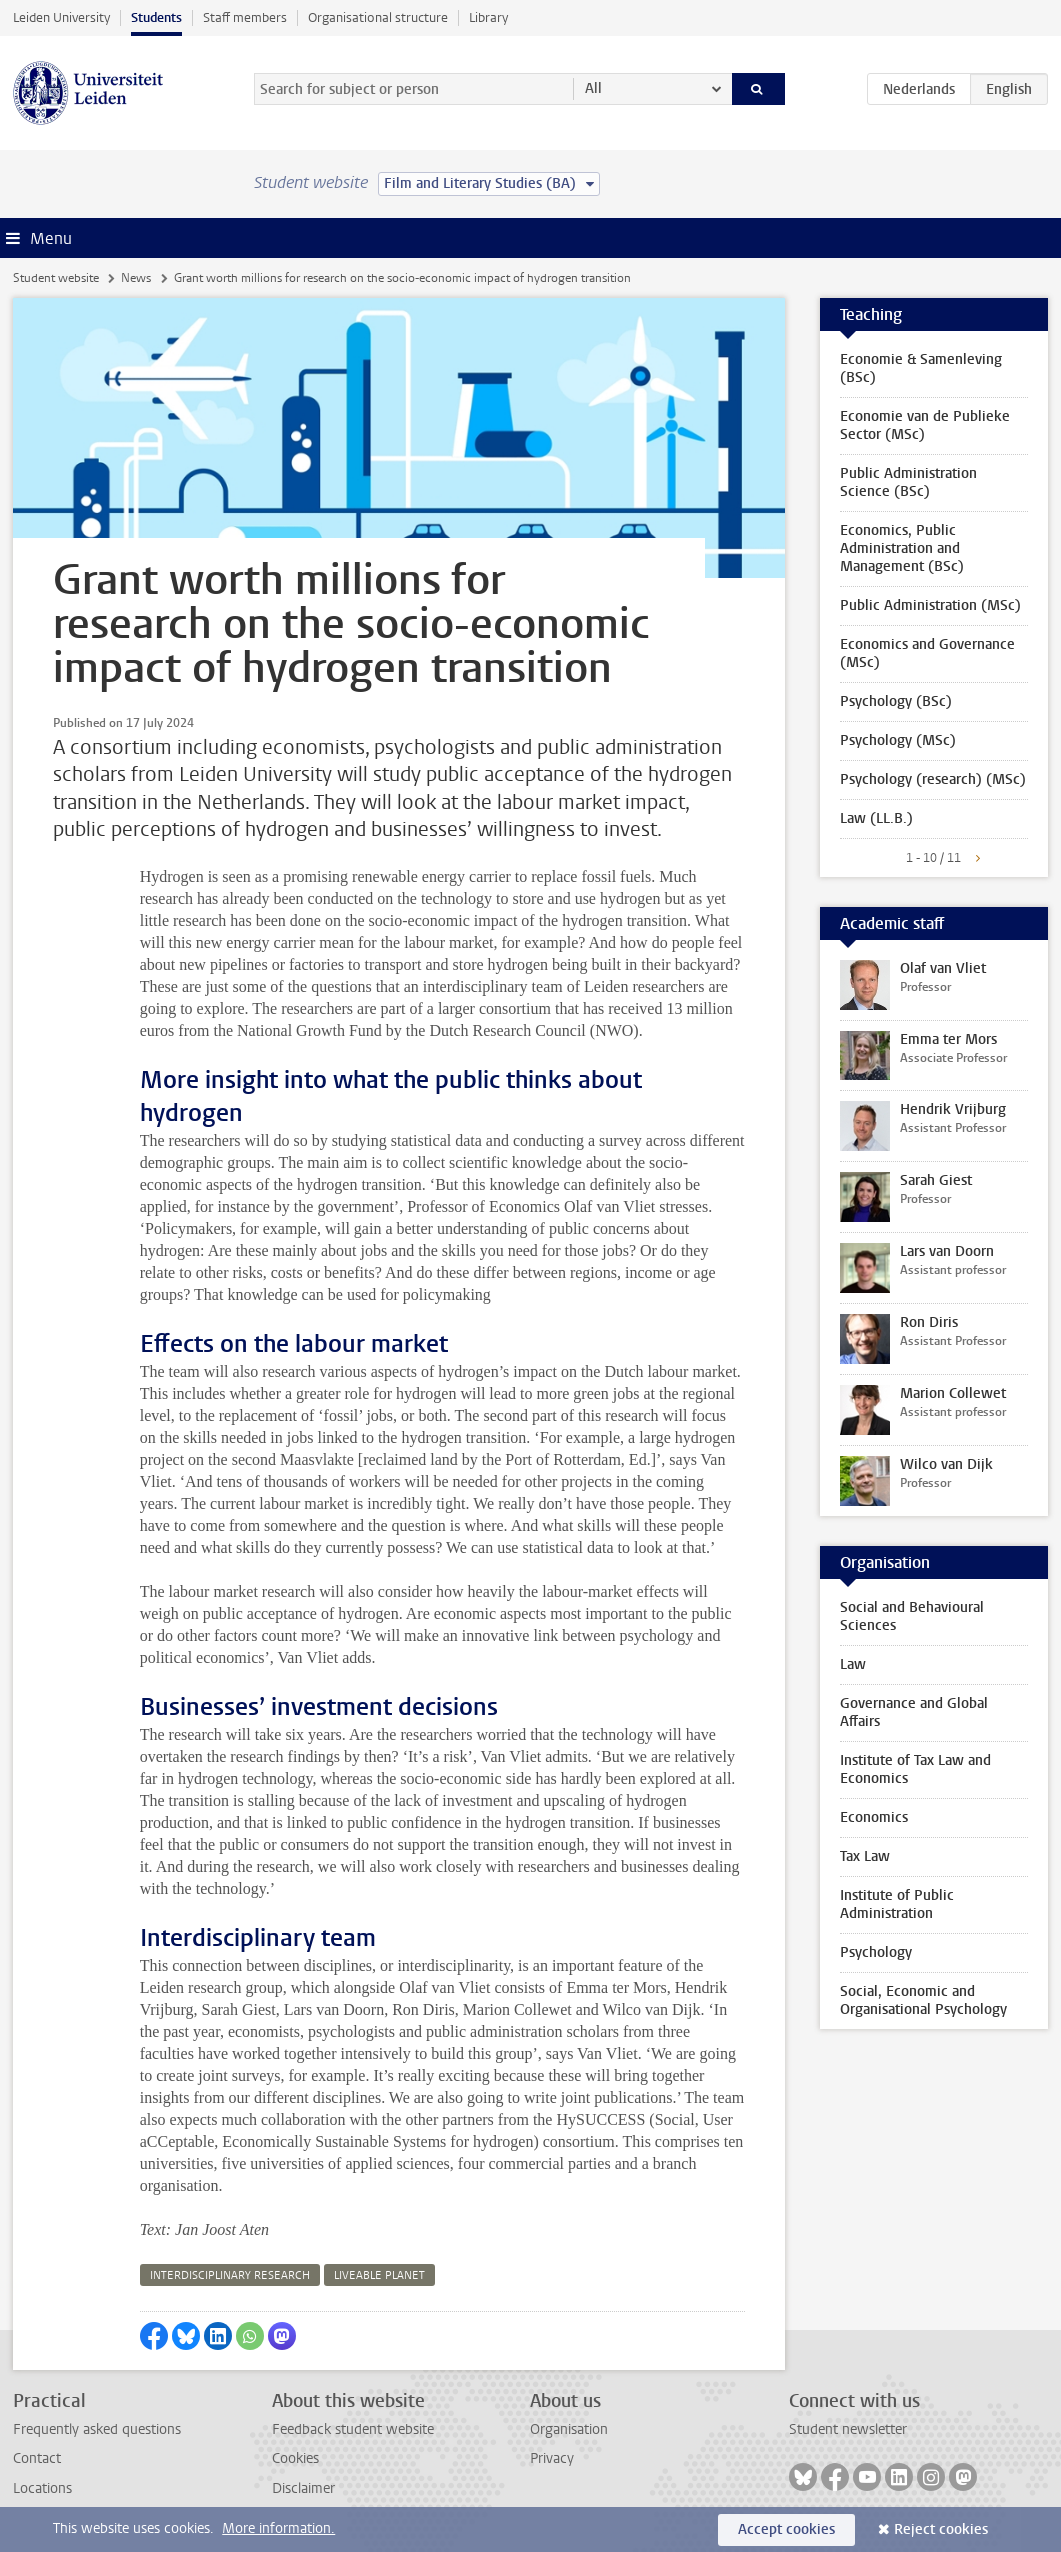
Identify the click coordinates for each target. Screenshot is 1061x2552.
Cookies (295, 2458)
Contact (37, 2458)
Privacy (552, 2458)
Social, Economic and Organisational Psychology (923, 2000)
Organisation (569, 2429)
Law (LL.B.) (876, 818)
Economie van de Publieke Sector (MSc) (925, 425)
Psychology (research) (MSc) (933, 779)
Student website (56, 278)
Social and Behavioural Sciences (912, 1616)
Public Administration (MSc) (930, 605)
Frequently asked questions (97, 2429)
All (593, 88)
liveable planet (379, 2275)
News (136, 278)
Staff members (245, 17)
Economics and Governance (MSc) (927, 653)
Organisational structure (378, 17)
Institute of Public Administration (897, 1904)
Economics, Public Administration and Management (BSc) (902, 548)
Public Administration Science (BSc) (908, 482)
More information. (278, 2528)
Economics (874, 1817)
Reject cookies (941, 2529)
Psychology (876, 1952)
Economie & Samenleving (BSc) (921, 368)
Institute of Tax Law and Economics (915, 1769)
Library (488, 17)
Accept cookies (786, 2529)
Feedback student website (353, 2429)
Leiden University (61, 17)
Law (853, 1664)
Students (156, 17)
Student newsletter (848, 2429)
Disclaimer (303, 2488)
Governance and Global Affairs (914, 1712)
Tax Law (865, 1856)
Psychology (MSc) (898, 740)
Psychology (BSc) (896, 701)
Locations (42, 2488)
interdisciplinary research (230, 2275)
